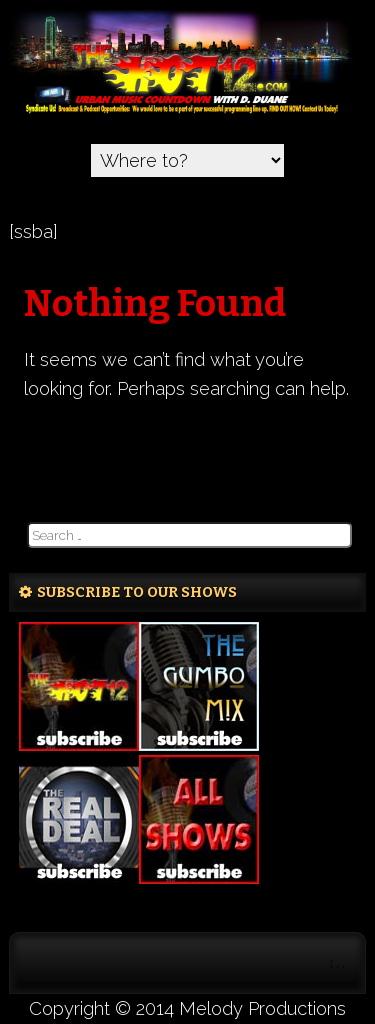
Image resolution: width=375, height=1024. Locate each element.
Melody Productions (262, 1008)
